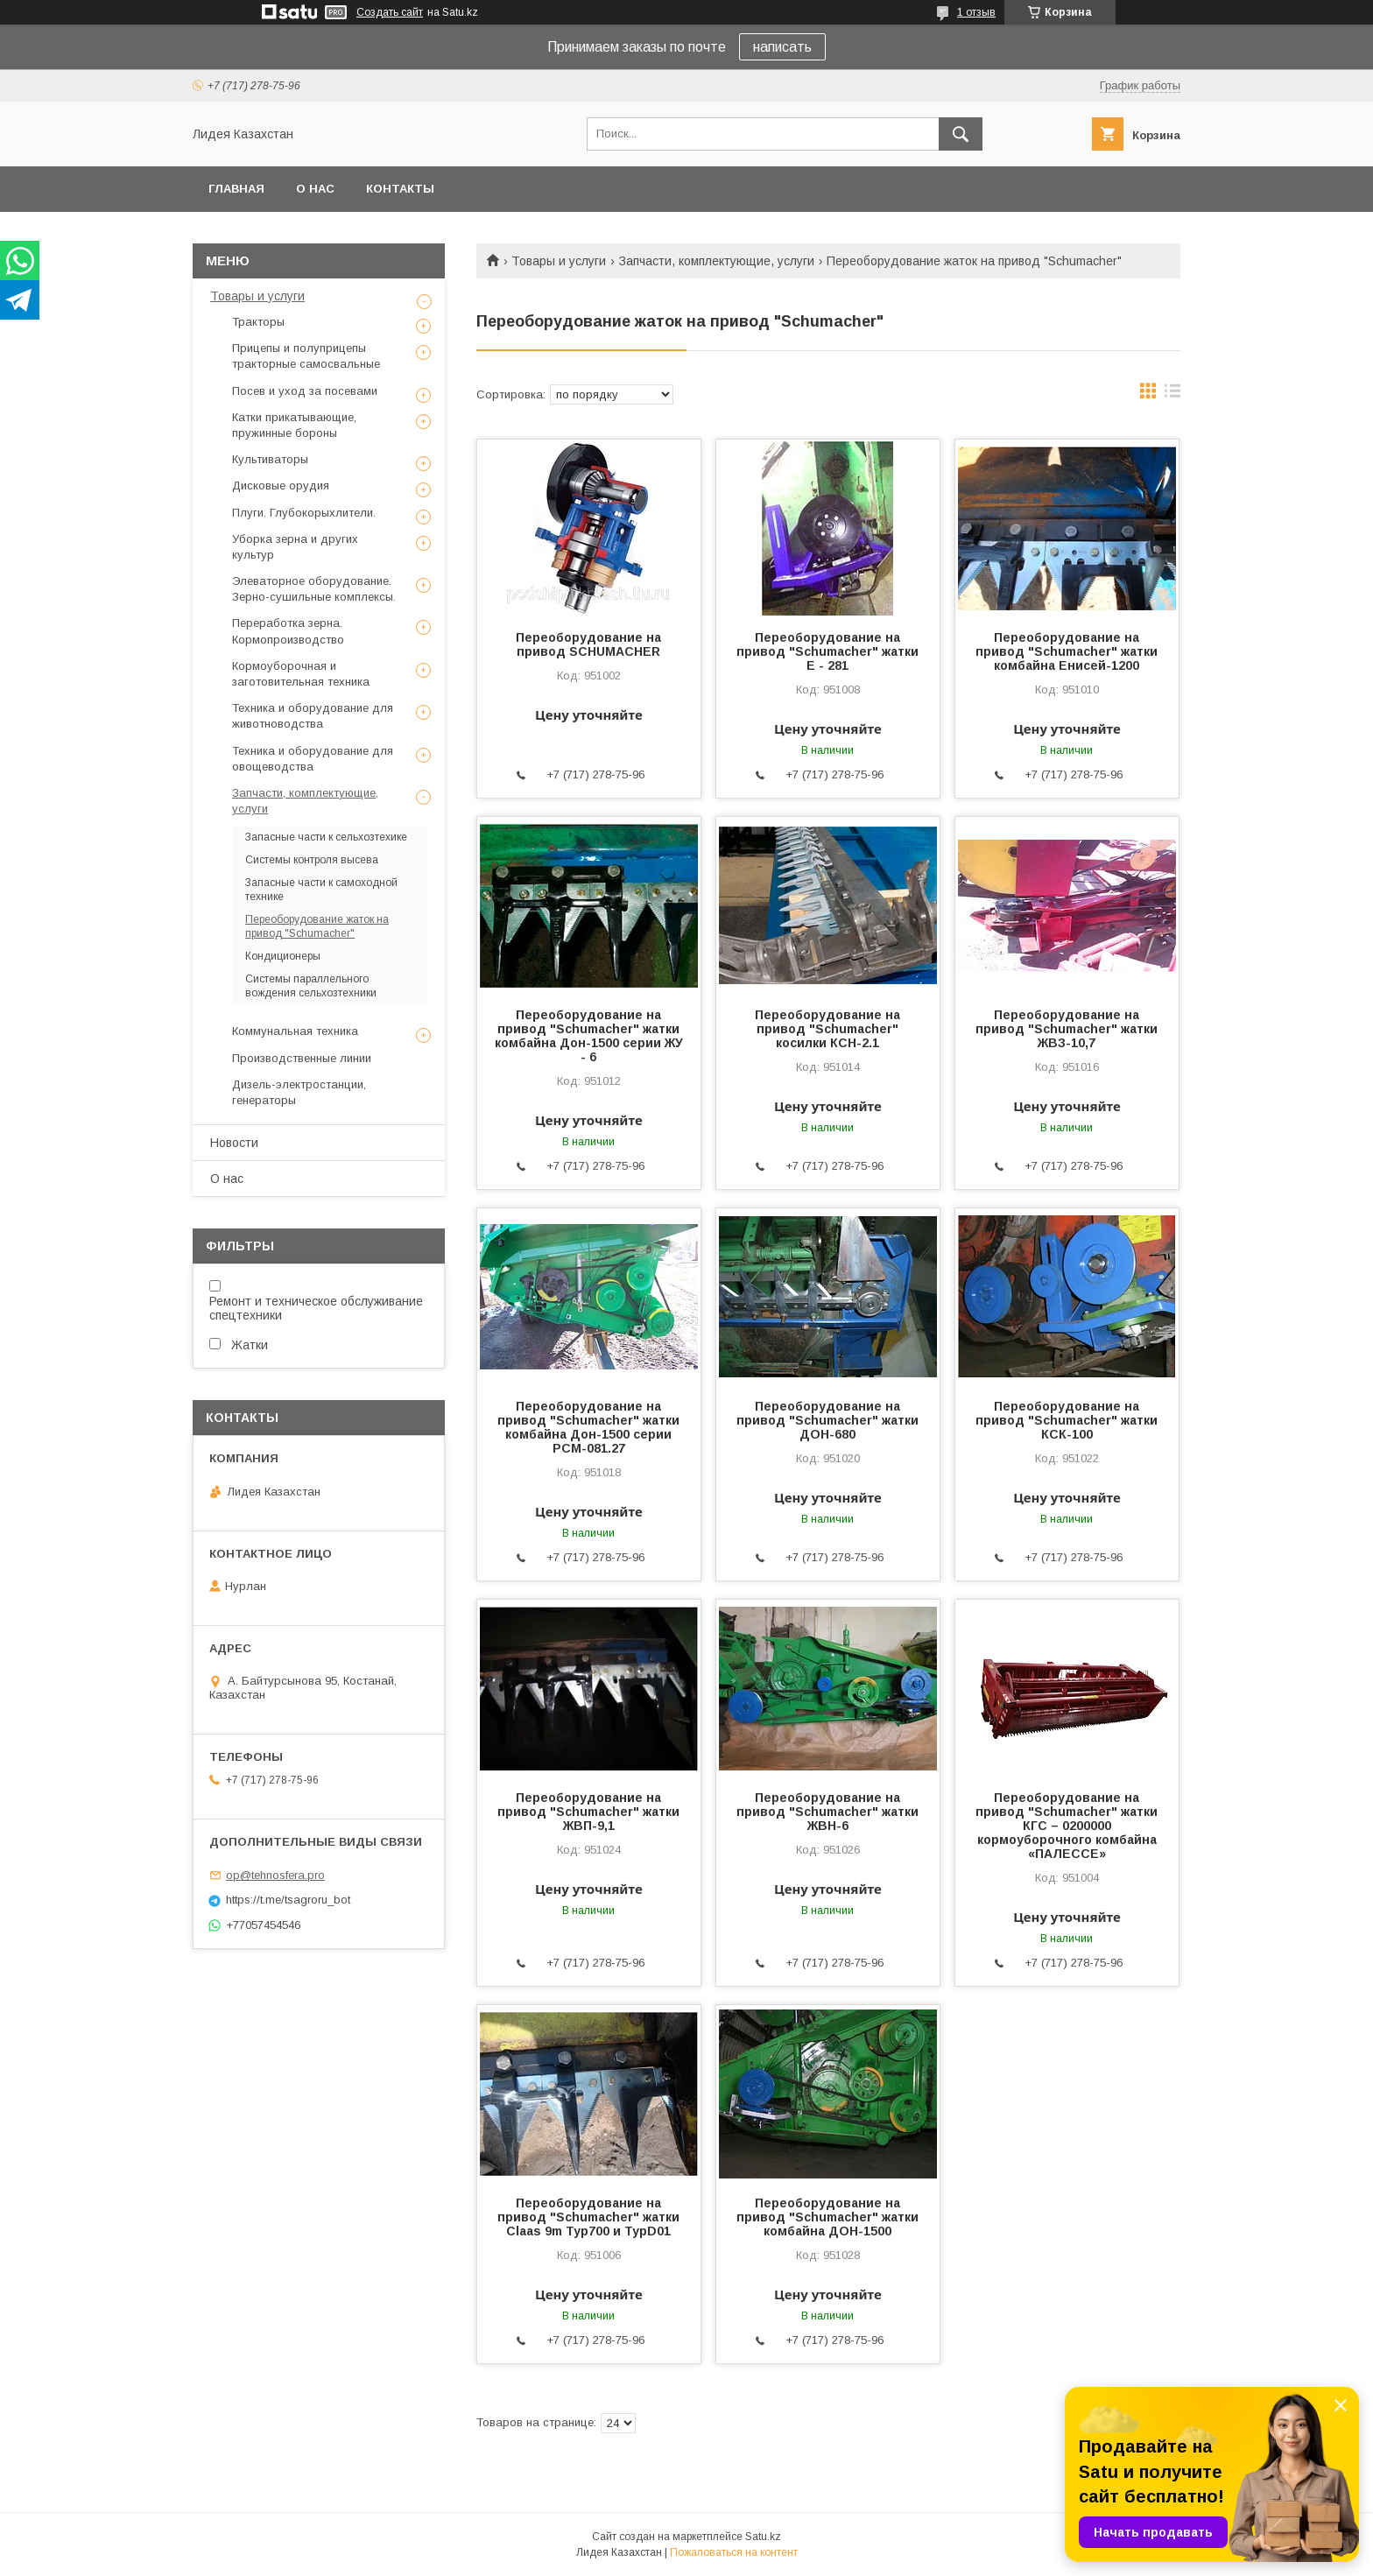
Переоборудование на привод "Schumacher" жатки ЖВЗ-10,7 (1066, 1029)
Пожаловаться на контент (734, 2552)
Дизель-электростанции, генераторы (299, 1092)
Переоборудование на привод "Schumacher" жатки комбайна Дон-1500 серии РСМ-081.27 (588, 1427)
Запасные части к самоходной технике (321, 889)
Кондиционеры (282, 956)
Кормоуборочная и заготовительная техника (301, 673)
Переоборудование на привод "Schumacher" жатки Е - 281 (827, 651)
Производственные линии (301, 1058)
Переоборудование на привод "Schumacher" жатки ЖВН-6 (827, 1812)
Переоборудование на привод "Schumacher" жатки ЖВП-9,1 (588, 1812)
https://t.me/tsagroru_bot (288, 1899)
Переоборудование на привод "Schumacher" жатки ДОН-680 (827, 1420)
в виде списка (1172, 395)
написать (782, 46)
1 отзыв (976, 12)
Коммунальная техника (295, 1031)
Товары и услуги (558, 261)
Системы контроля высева (311, 860)
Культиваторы (270, 459)
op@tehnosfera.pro (275, 1875)
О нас (315, 188)
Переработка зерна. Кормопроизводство (288, 630)
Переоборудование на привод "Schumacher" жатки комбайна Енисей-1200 (1066, 651)
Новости (234, 1143)
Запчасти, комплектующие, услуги (716, 261)
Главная (236, 188)
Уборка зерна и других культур (295, 546)
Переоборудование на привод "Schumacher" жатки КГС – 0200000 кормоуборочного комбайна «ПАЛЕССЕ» (1066, 1826)
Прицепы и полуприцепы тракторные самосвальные (306, 355)
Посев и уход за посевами (304, 391)
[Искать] (960, 134)
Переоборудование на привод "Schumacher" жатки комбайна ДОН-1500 (827, 2217)
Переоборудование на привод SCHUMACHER (588, 644)
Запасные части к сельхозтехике (326, 837)
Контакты (400, 188)
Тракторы (258, 321)
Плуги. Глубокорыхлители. (304, 512)
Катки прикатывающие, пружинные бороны (294, 425)
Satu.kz (763, 2536)
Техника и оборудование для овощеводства (312, 758)
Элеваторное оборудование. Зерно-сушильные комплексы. (314, 588)
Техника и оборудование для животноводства (312, 715)
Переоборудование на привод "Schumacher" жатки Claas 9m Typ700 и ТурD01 (588, 2217)
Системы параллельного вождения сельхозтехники (311, 986)
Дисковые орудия (280, 485)
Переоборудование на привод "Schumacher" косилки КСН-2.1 (827, 1029)
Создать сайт (389, 12)
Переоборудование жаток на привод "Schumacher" (317, 926)
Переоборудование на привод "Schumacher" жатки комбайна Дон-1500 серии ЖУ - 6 (589, 1036)
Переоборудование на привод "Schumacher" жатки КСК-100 (1066, 1420)
